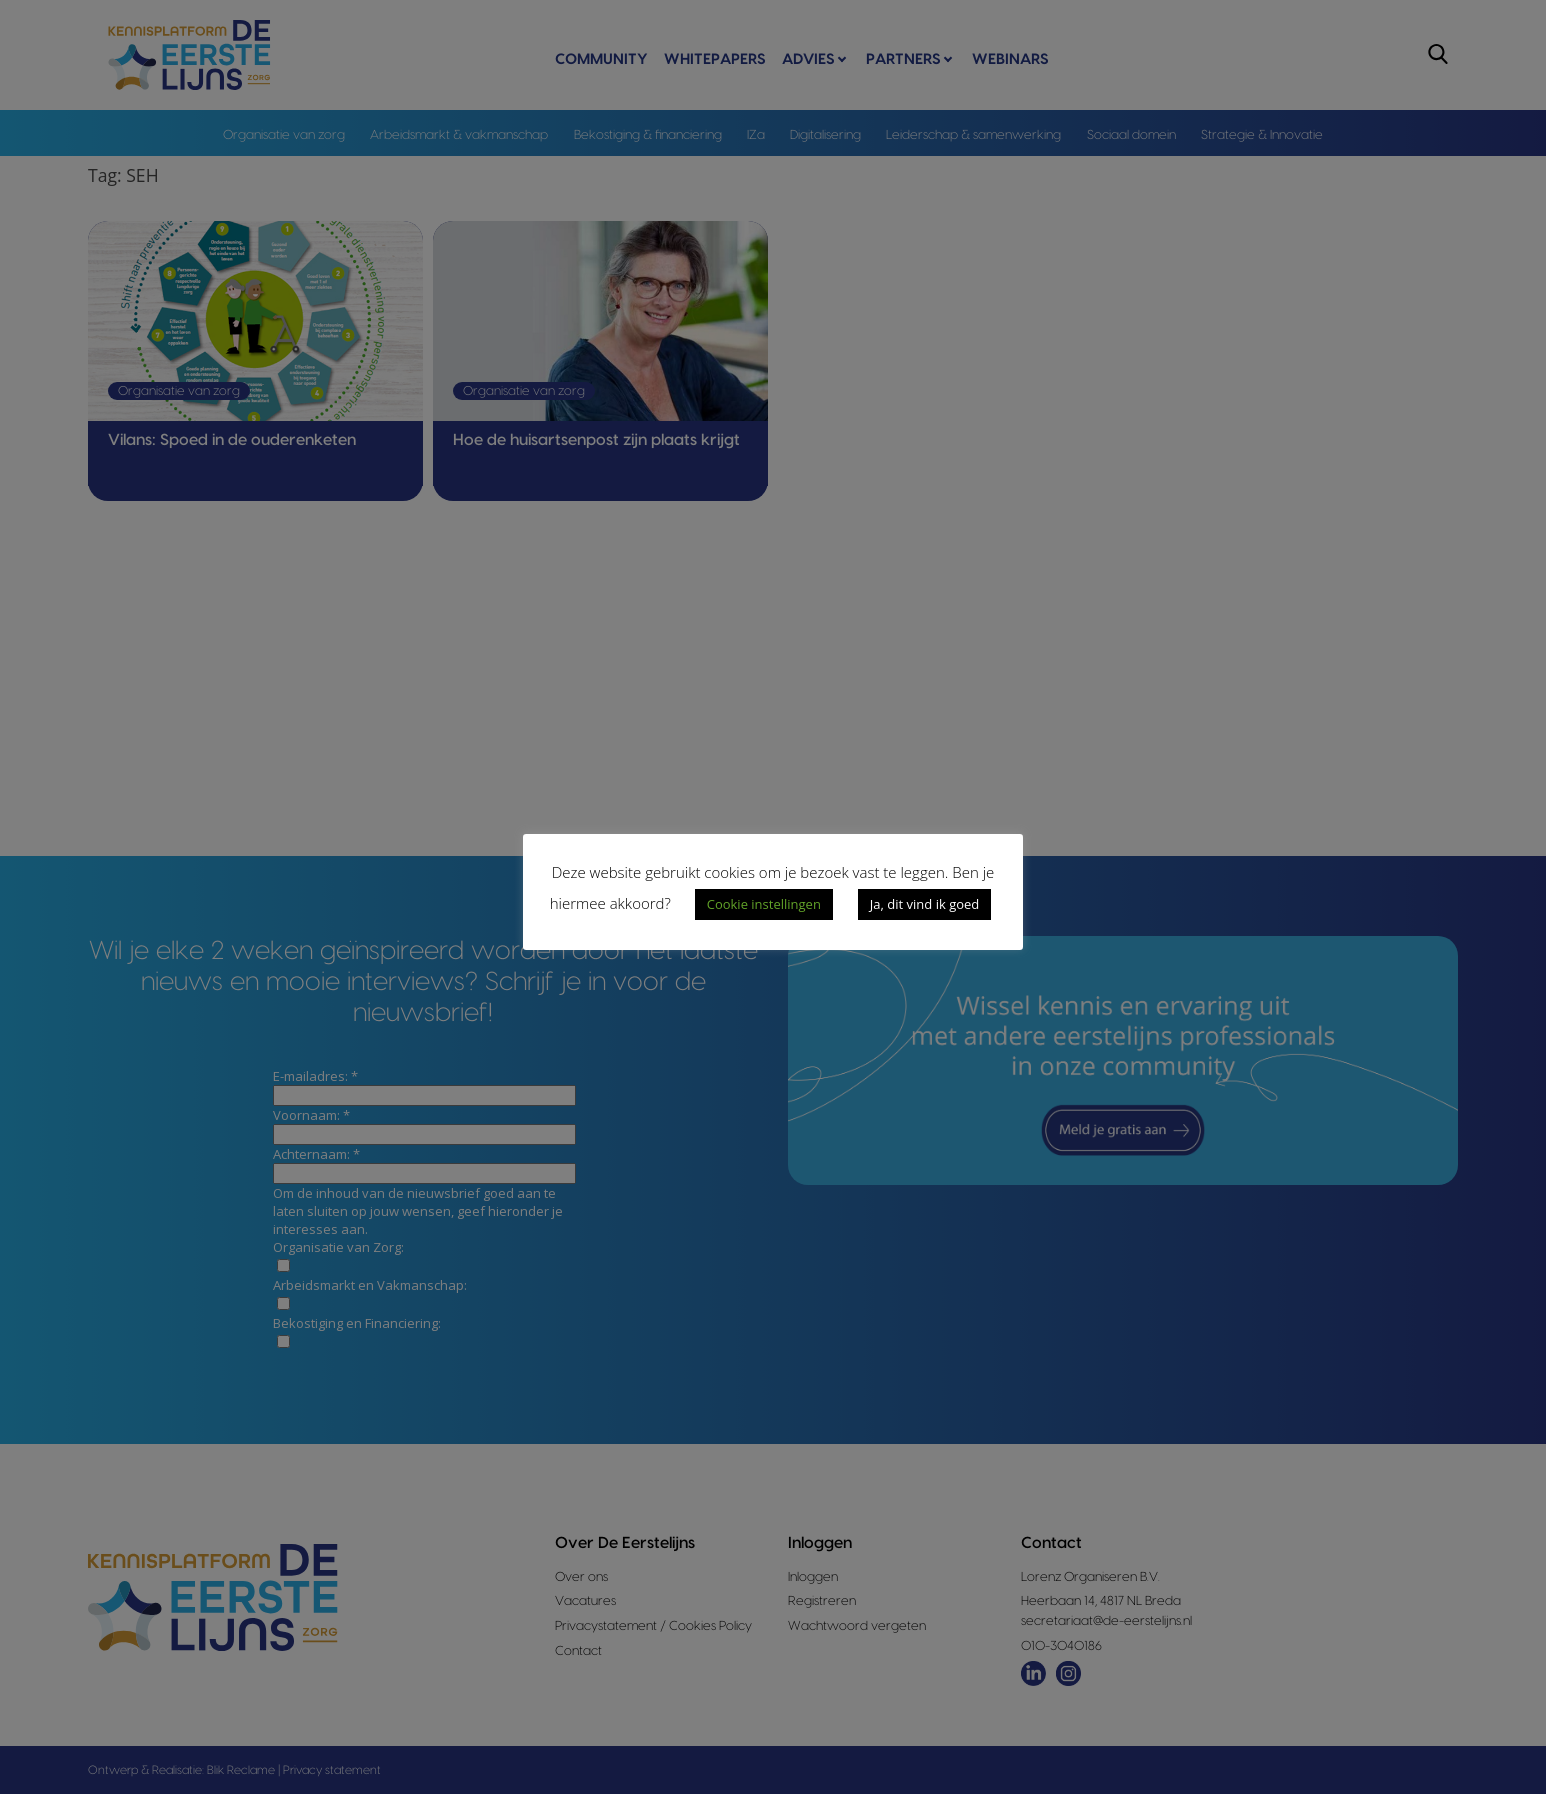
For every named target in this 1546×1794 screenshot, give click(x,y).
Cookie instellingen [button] (764, 904)
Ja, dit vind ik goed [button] (924, 904)
